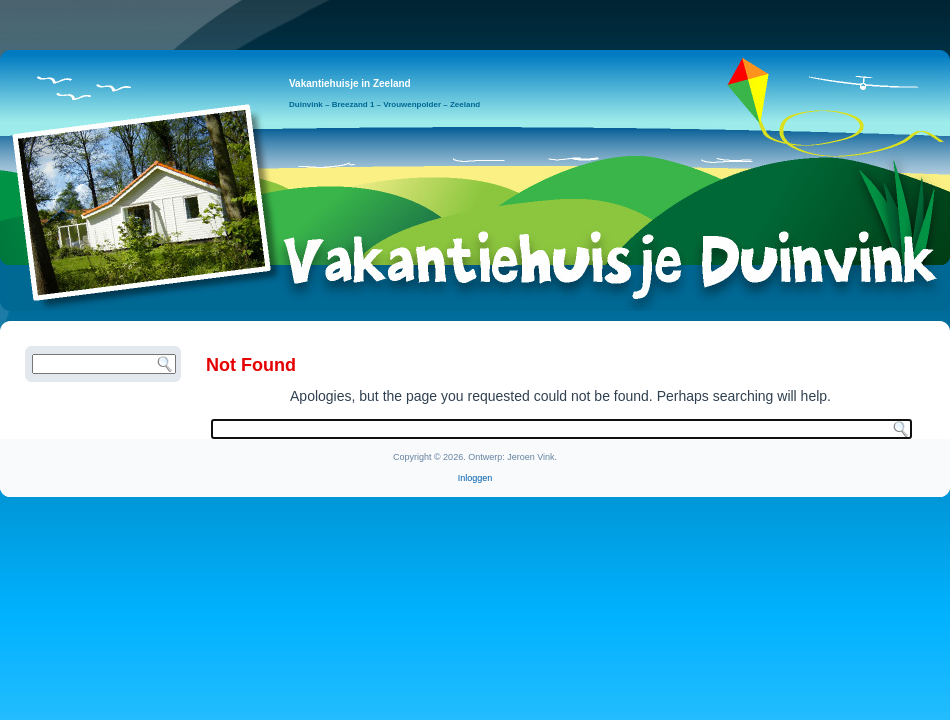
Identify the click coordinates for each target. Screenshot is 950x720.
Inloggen (475, 478)
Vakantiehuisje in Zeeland (350, 83)
